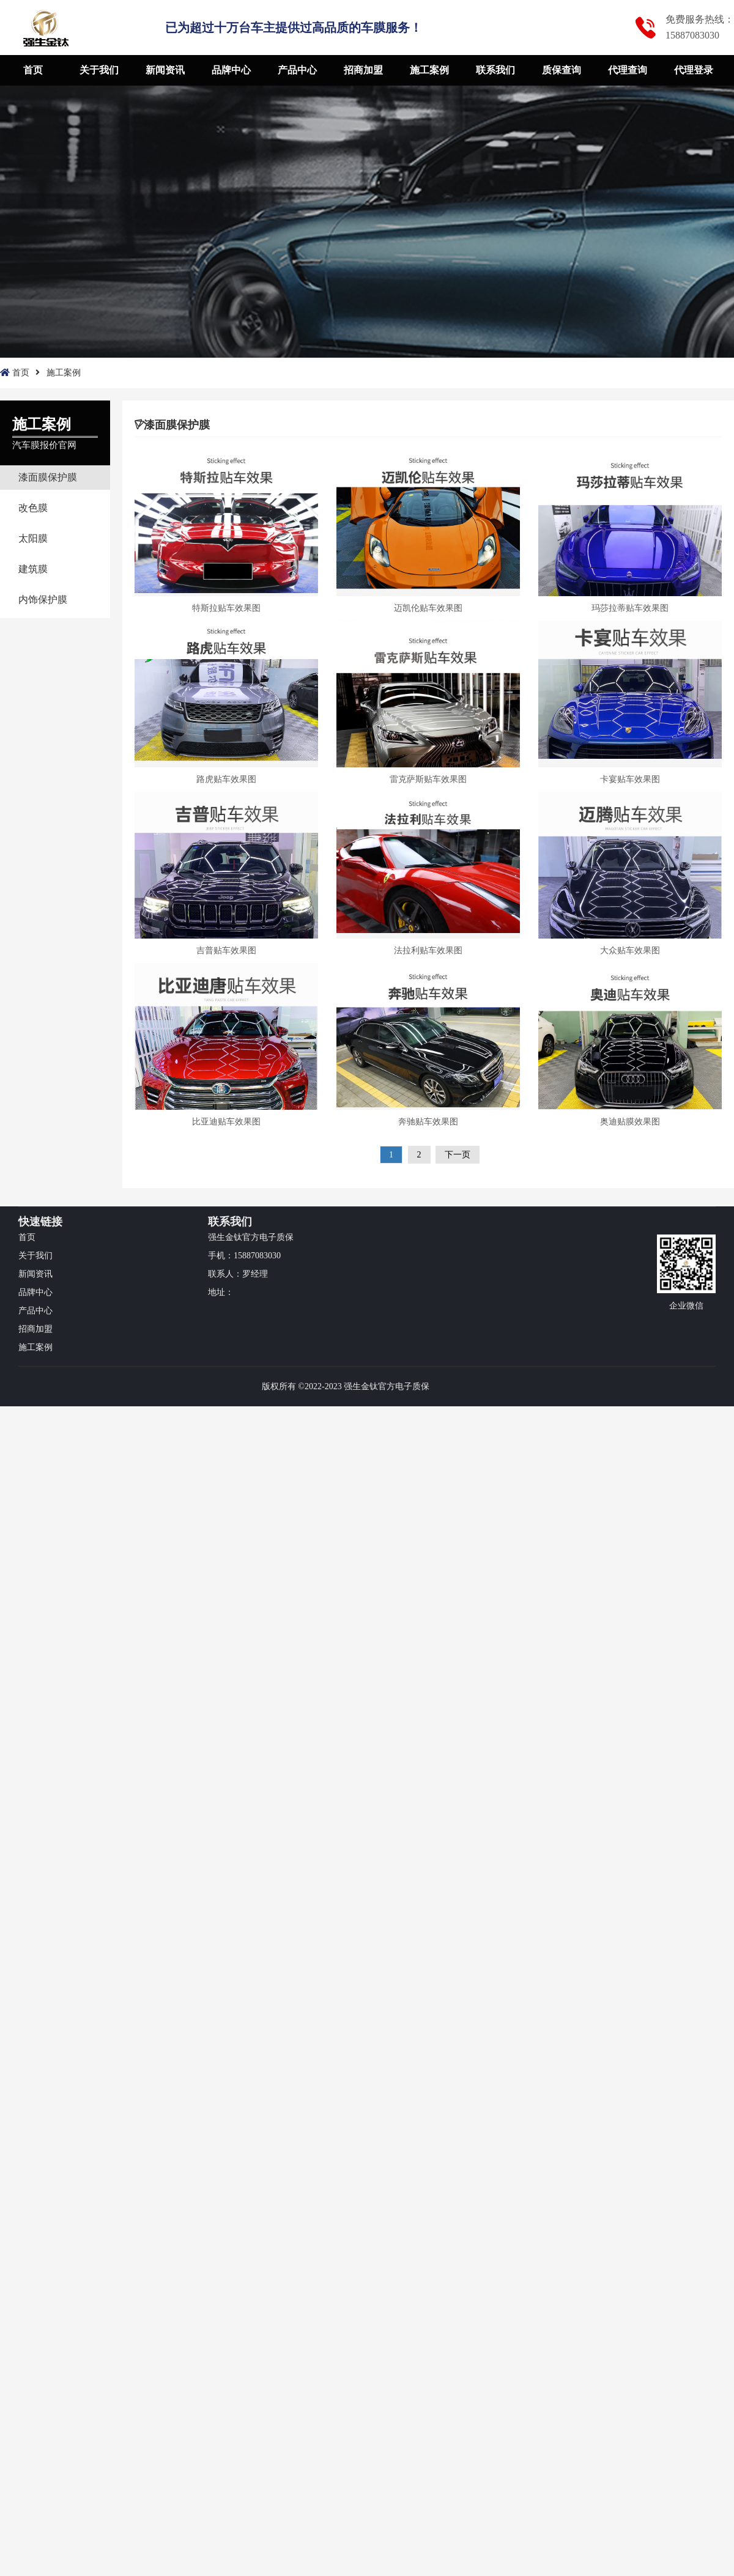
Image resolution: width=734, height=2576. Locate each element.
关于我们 (99, 70)
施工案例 (429, 70)
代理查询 (627, 70)
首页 (33, 70)
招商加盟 (363, 70)
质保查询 (561, 70)
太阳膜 (33, 538)
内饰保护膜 (42, 599)
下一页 (457, 1154)
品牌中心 (231, 70)
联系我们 (495, 70)
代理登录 (693, 70)
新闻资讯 (165, 70)
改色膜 (33, 508)
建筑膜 (33, 569)
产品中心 (297, 70)
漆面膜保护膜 (47, 477)
